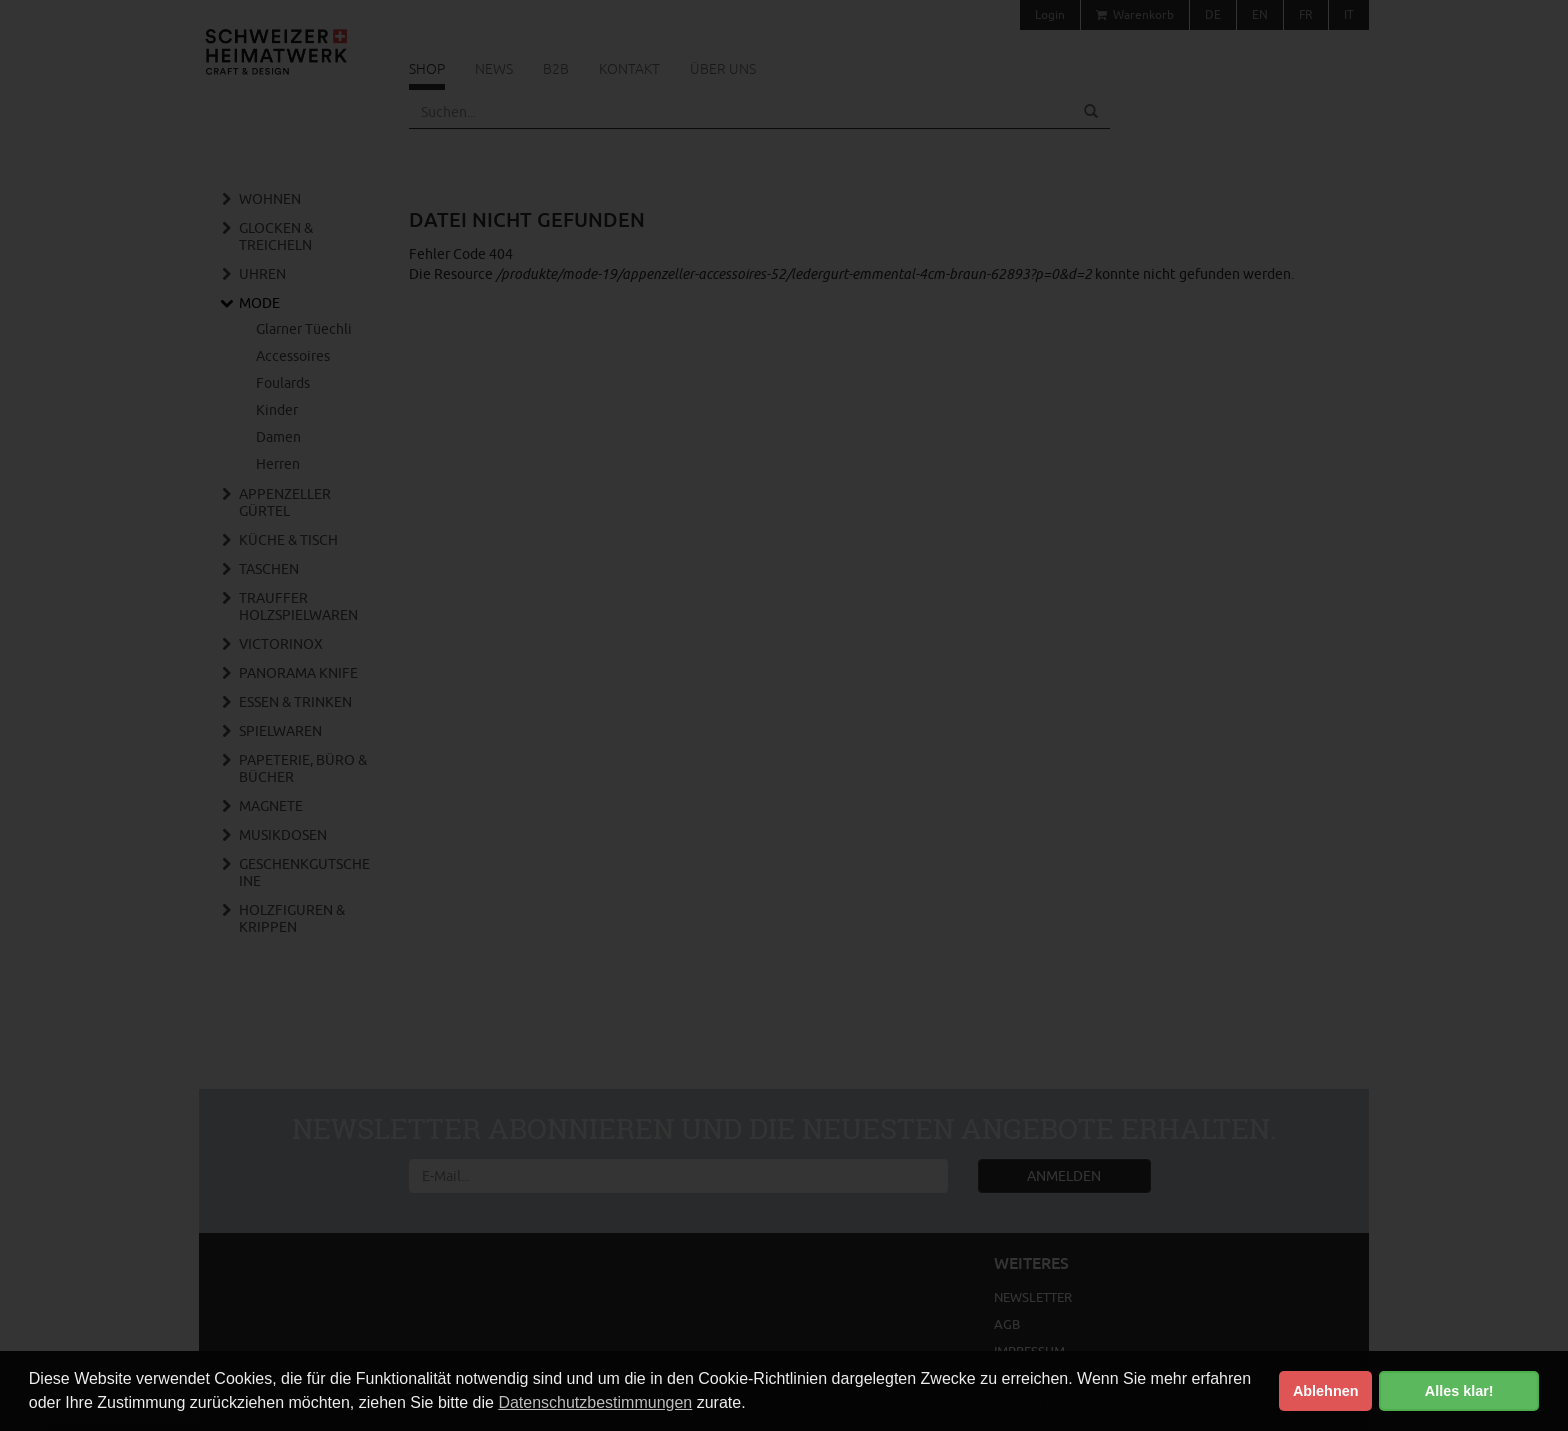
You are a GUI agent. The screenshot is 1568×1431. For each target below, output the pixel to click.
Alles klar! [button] (1459, 1391)
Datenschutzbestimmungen (595, 1402)
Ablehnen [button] (1326, 1391)
